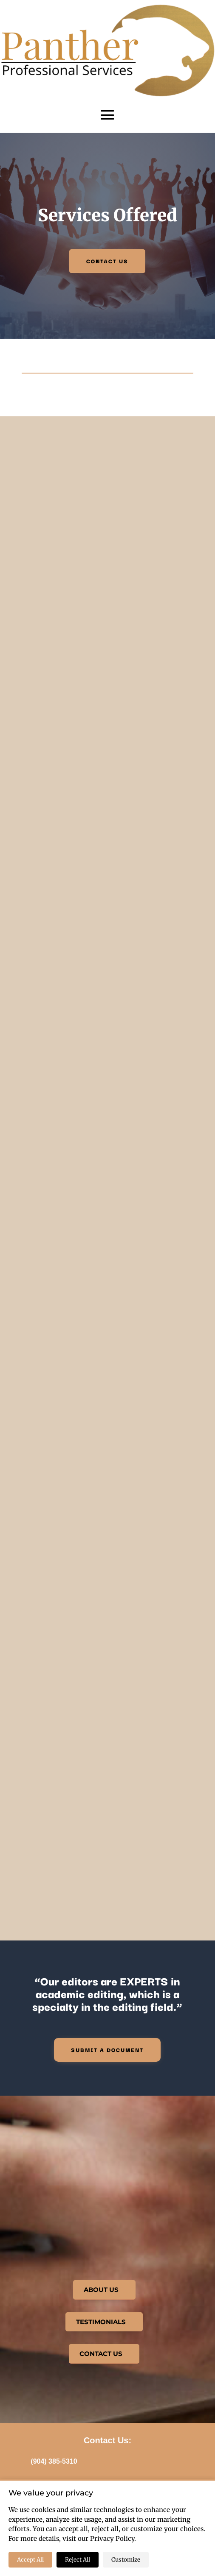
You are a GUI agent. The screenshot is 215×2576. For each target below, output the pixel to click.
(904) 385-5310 (54, 2461)
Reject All (77, 2559)
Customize (125, 2559)
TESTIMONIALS (101, 2322)
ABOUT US (101, 2290)
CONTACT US (107, 260)
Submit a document (107, 2049)
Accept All (30, 2559)
